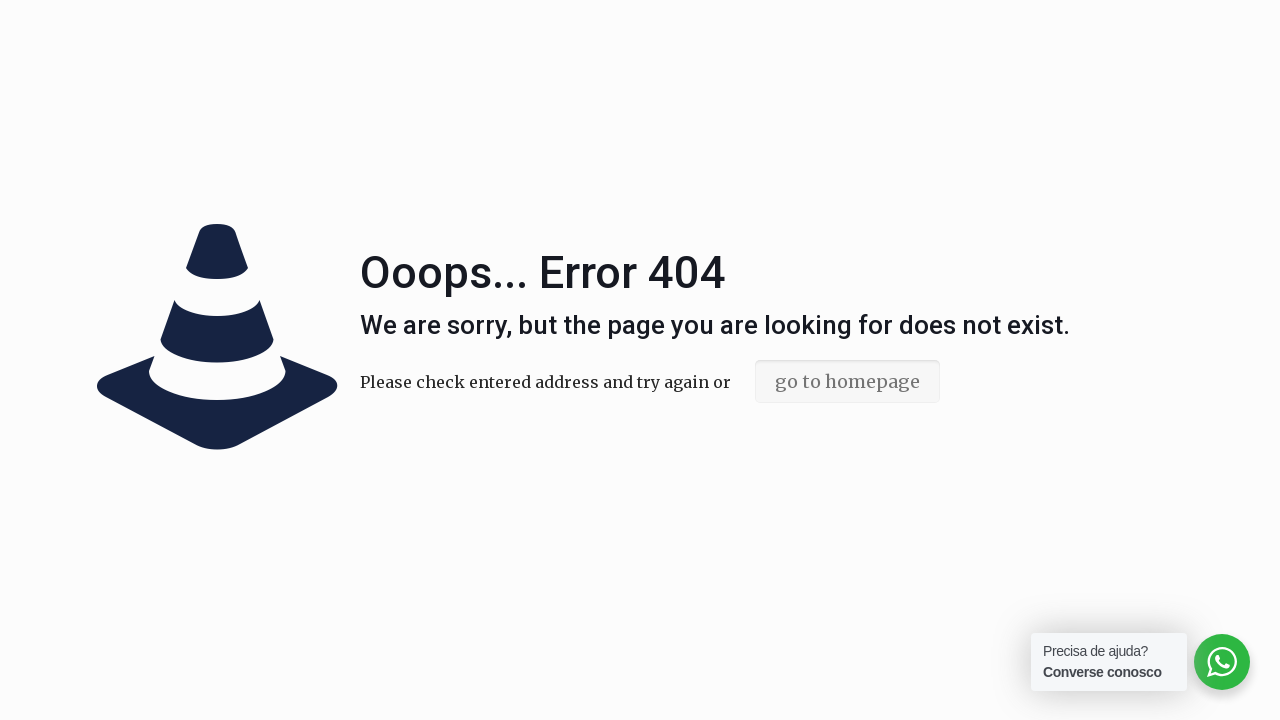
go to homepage (847, 381)
